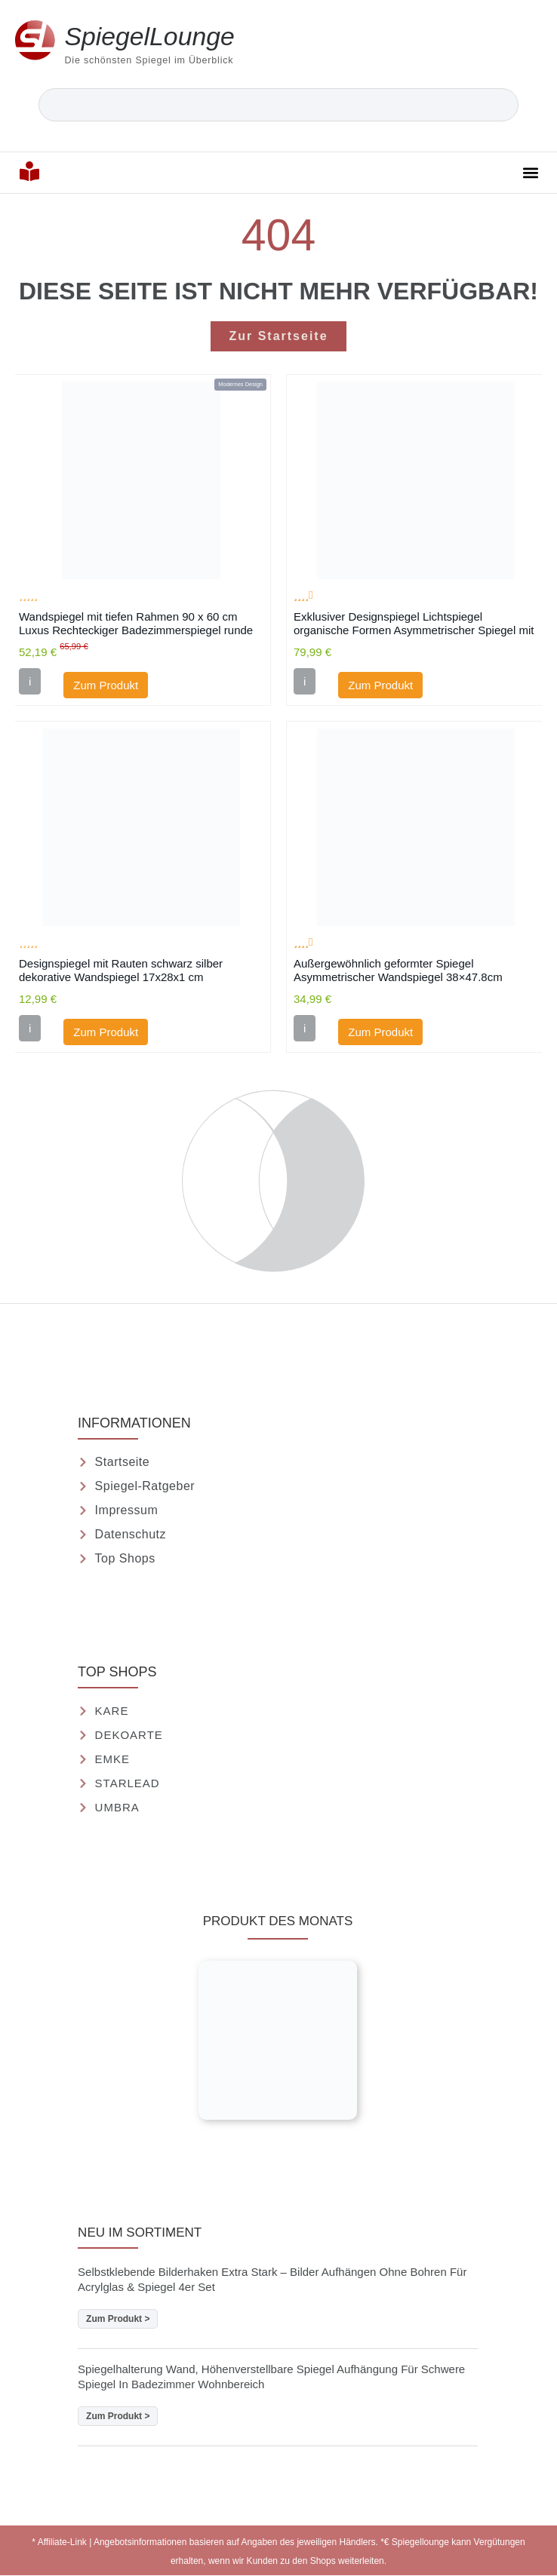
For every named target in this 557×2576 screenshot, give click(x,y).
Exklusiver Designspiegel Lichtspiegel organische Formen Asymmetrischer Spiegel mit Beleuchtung (414, 623)
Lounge (150, 36)
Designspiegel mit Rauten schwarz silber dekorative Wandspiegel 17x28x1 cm (121, 970)
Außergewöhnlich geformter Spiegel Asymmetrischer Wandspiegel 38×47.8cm (398, 970)
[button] (531, 172)
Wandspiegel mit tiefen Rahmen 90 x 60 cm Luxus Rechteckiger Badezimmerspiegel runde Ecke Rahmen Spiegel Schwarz (136, 623)
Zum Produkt (105, 685)
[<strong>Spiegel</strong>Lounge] (35, 40)
